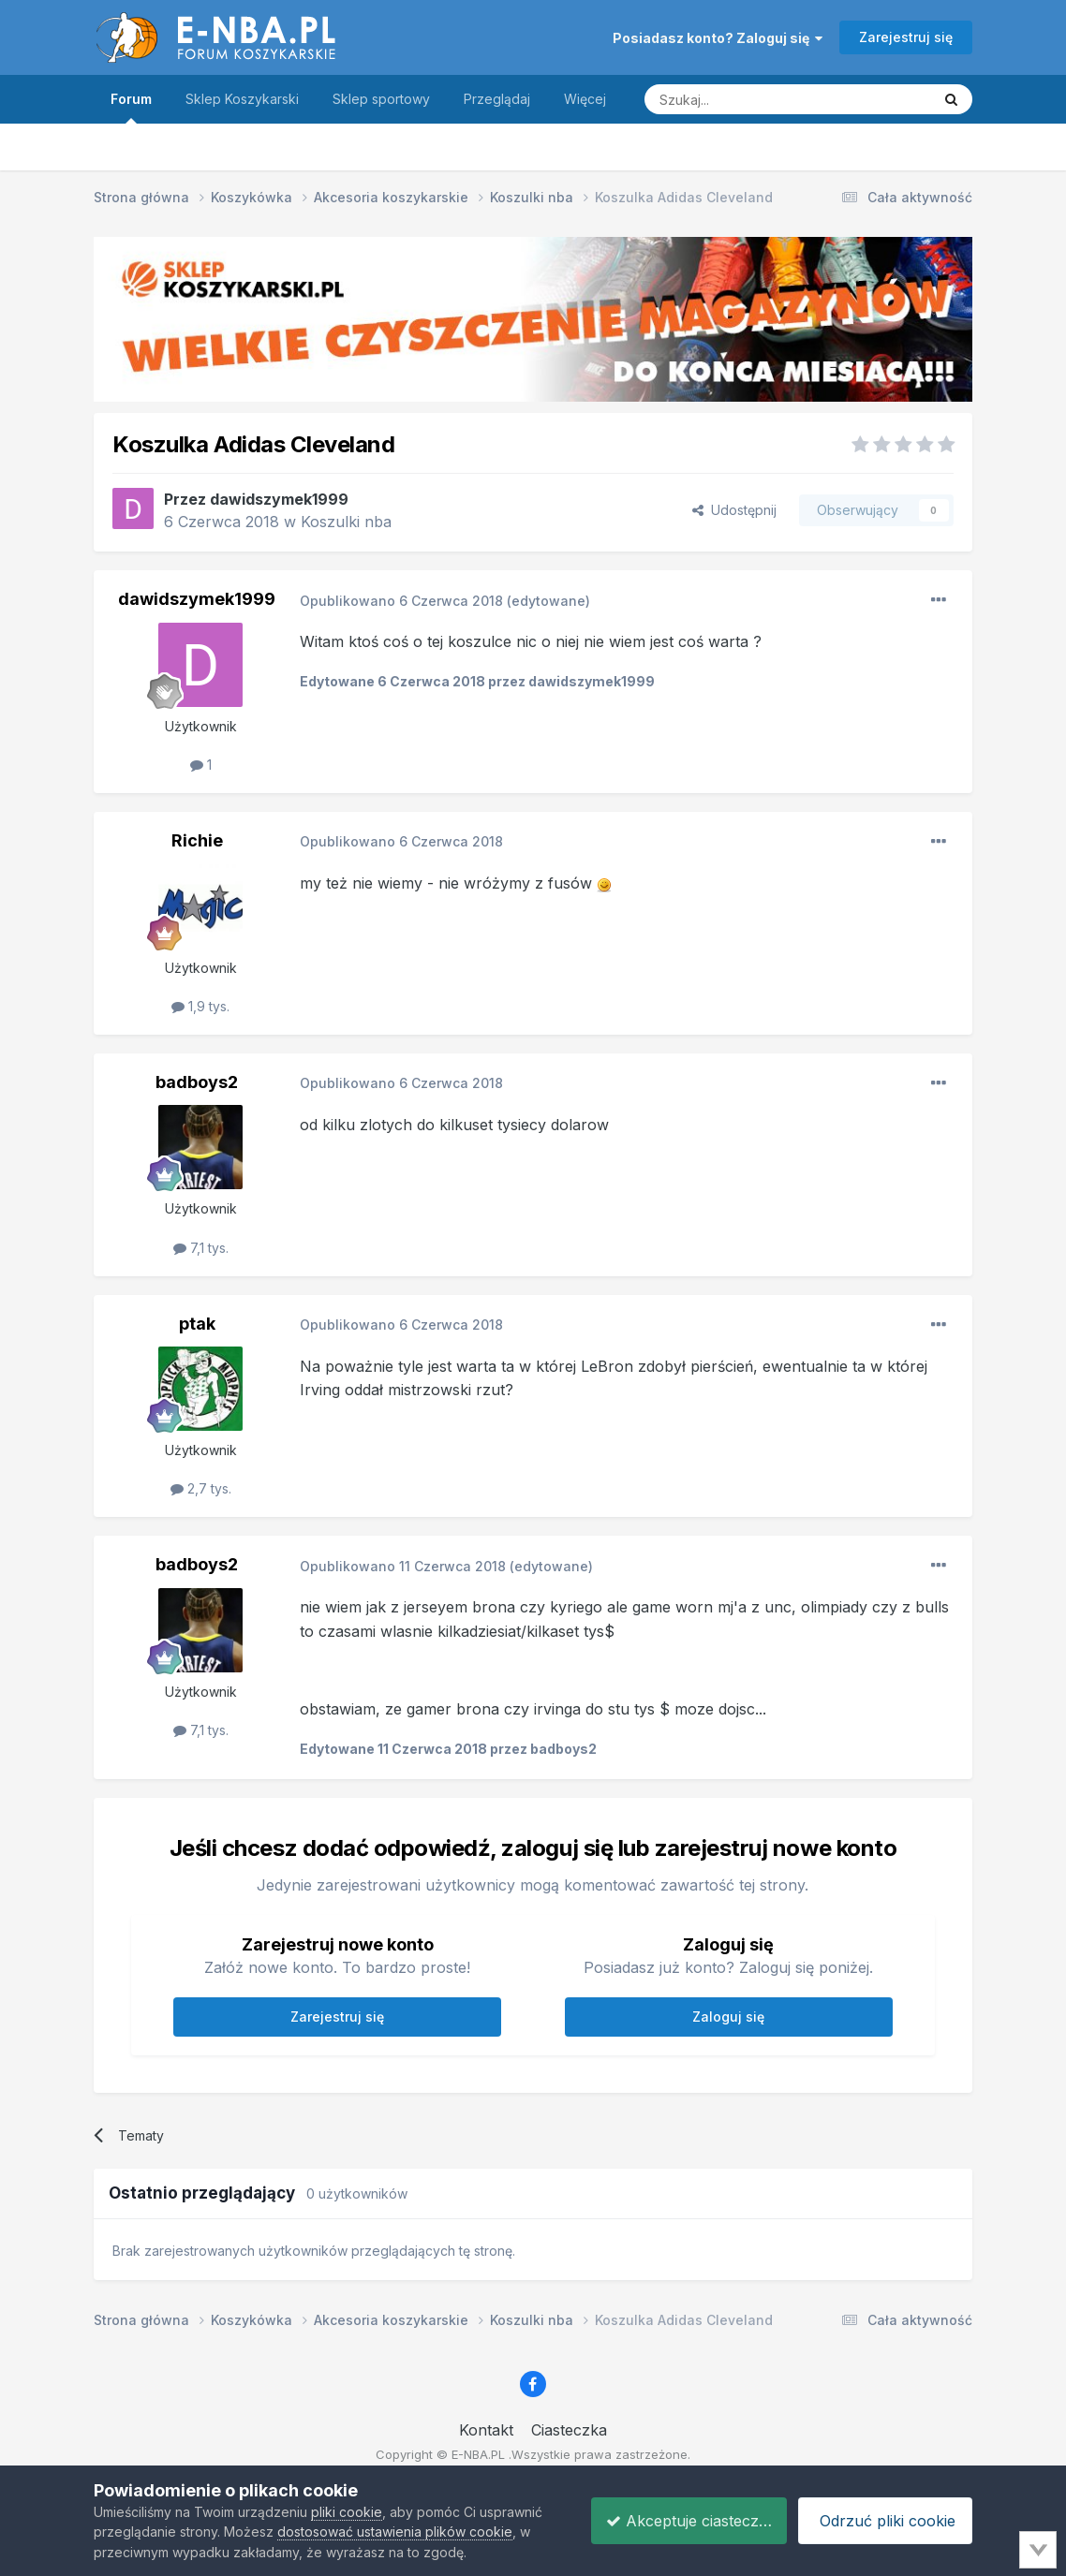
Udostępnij (734, 510)
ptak (197, 1323)
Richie (197, 840)
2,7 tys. (200, 1488)
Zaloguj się (728, 2016)
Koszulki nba (346, 521)
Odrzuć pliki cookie (882, 2520)
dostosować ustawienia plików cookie (394, 2531)
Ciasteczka (569, 2430)
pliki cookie (346, 2512)
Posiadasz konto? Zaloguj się (717, 38)
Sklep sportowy (381, 99)
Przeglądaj (497, 99)
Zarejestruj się (906, 37)
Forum (131, 107)
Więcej (585, 99)
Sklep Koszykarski (242, 99)
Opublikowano (401, 601)
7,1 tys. (201, 1248)
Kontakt (486, 2430)
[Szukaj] (740, 99)
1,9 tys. (200, 1006)
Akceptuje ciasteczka (677, 2520)
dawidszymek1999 (279, 499)
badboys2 (196, 1082)
